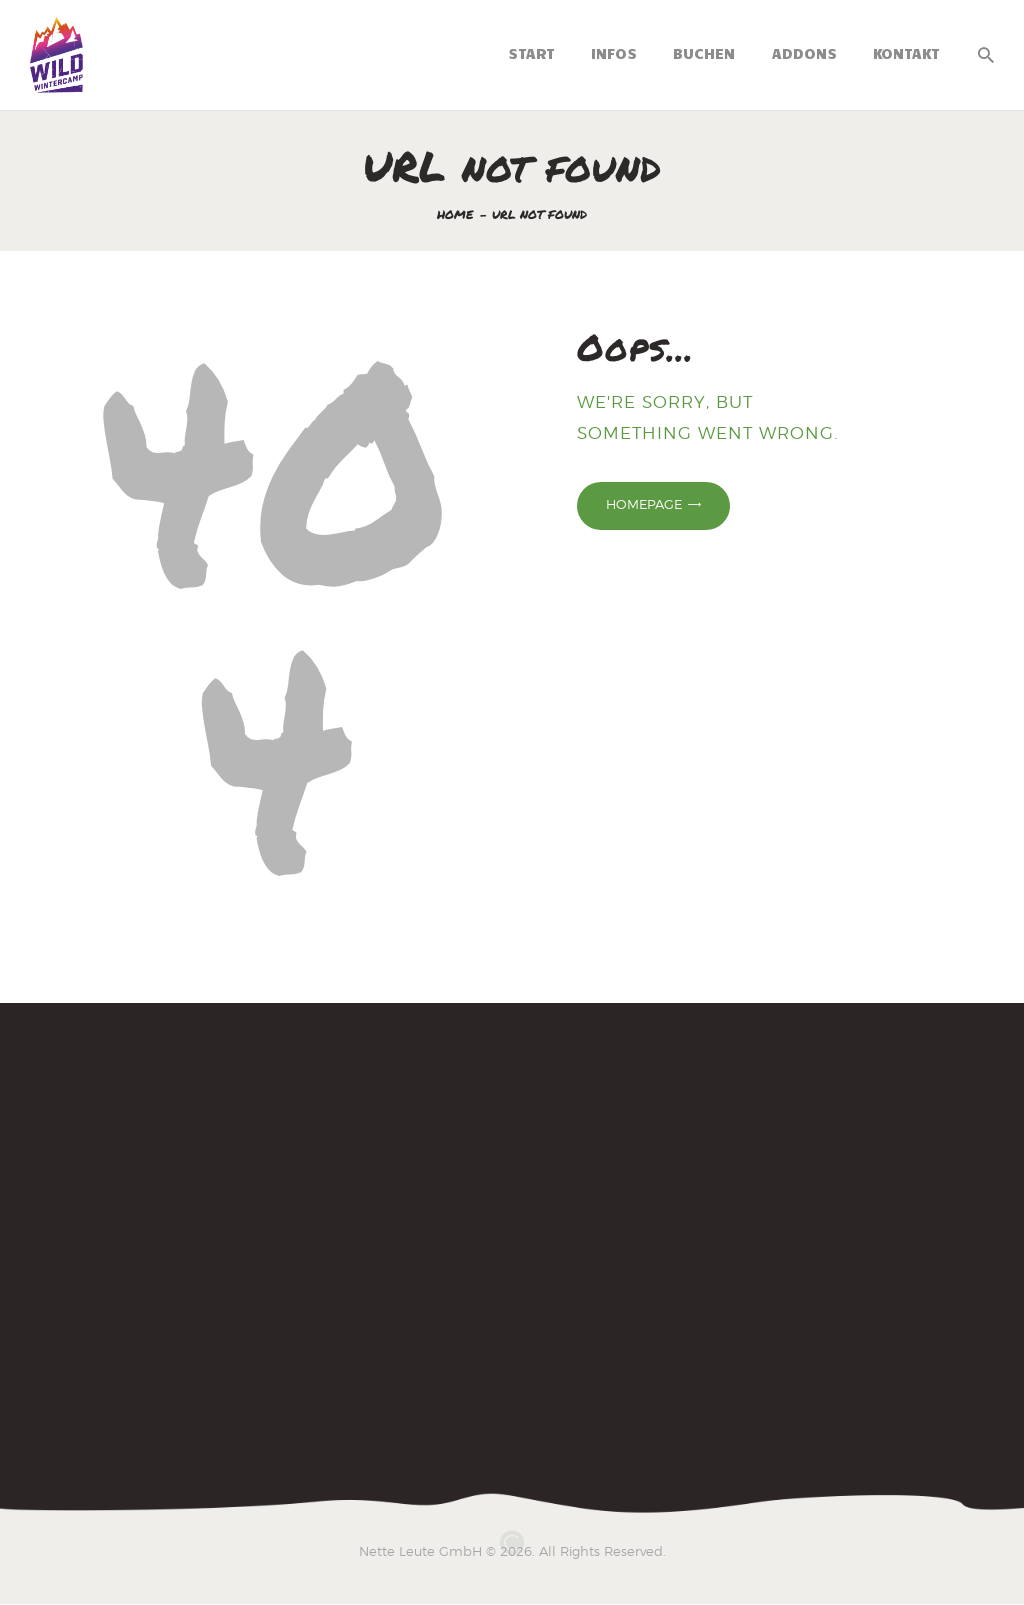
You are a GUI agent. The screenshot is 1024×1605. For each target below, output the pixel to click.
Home (455, 214)
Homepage (644, 504)
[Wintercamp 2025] (512, 1238)
